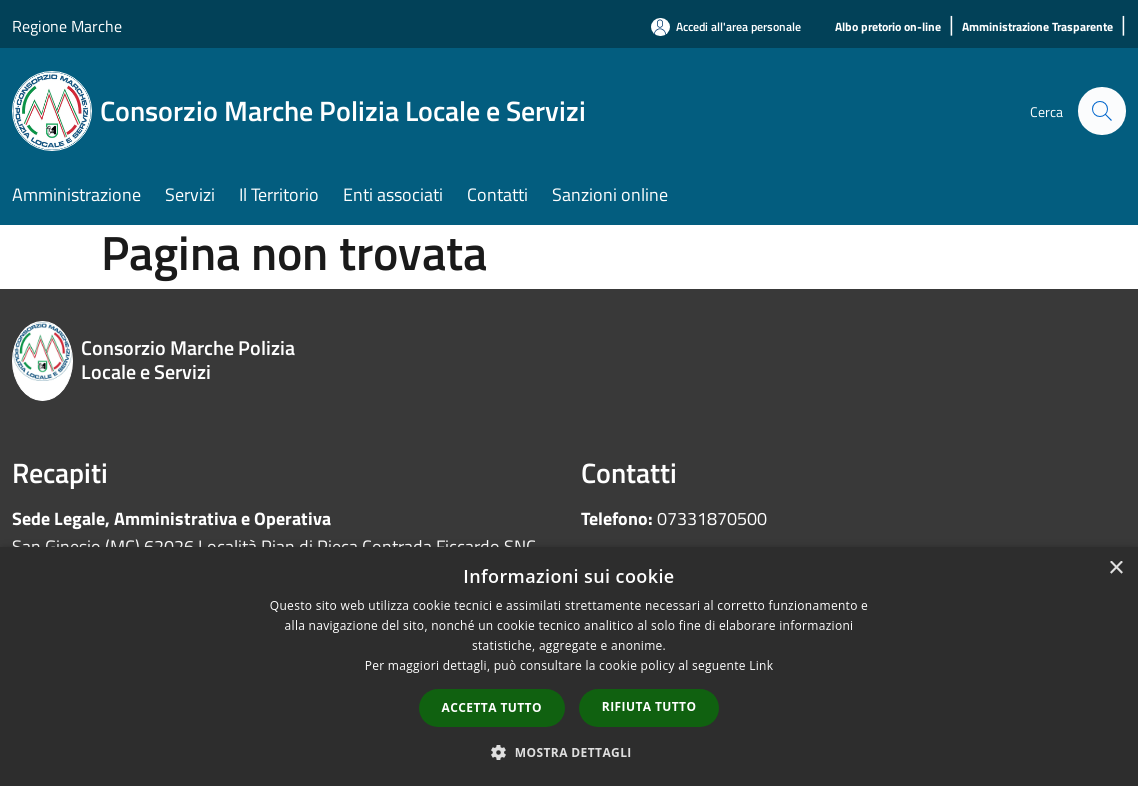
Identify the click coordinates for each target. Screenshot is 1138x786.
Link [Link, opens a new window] (761, 665)
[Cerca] (1102, 111)
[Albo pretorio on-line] (888, 27)
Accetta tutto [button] (492, 707)
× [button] (1115, 568)
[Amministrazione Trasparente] (1037, 27)
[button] (569, 752)
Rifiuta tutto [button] (649, 706)
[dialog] (569, 666)
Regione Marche (67, 26)
